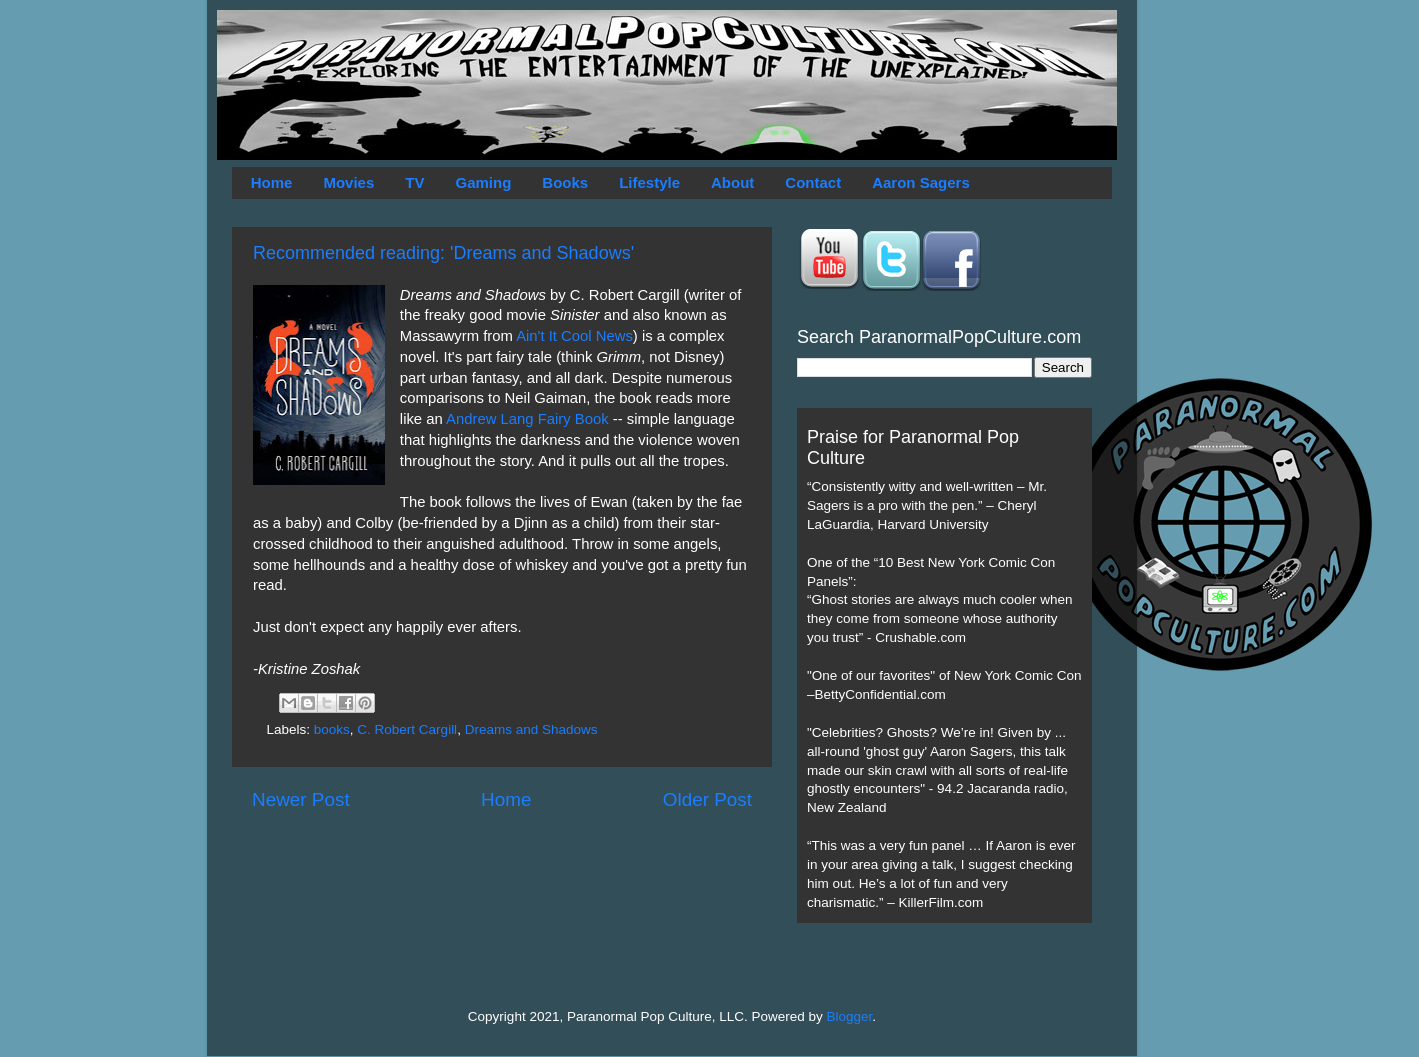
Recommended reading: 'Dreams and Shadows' (443, 253)
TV (414, 182)
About (732, 182)
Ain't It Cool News (574, 336)
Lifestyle (649, 182)
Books (565, 182)
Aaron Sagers (921, 182)
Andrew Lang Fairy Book (527, 419)
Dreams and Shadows (531, 729)
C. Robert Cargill (407, 729)
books (332, 729)
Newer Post (301, 799)
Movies (348, 182)
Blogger (850, 1016)
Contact (813, 182)
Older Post (707, 799)
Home (272, 182)
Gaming (483, 182)
